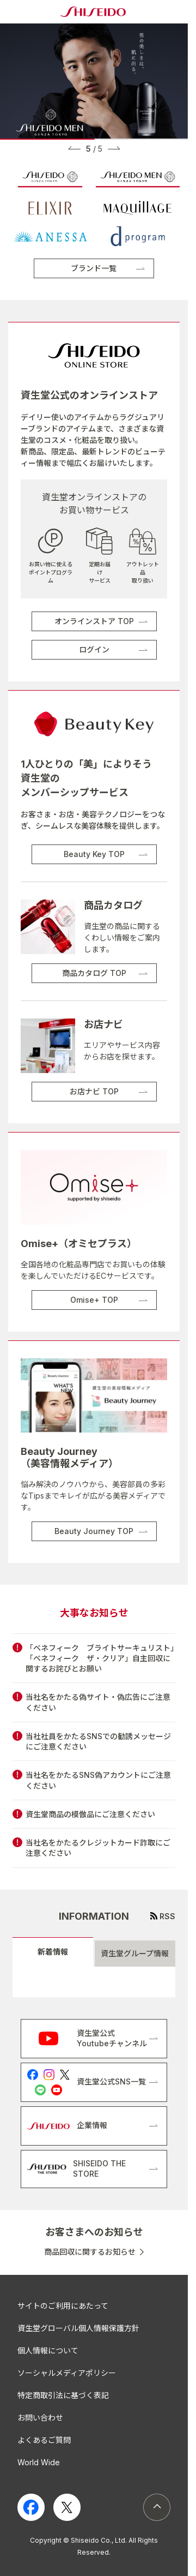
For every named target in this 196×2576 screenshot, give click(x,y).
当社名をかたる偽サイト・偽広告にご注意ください (98, 1702)
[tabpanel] (94, 1982)
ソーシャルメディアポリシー (66, 2372)
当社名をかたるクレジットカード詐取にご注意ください (98, 1848)
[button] (74, 147)
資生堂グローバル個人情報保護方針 (78, 2328)
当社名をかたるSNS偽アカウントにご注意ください (98, 1780)
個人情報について (47, 2350)
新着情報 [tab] (53, 1951)
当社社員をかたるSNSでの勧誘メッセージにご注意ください (98, 1741)
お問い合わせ (40, 2417)
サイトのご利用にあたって (62, 2305)
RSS (167, 1916)
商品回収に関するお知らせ (90, 2252)
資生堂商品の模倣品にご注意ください (90, 1814)
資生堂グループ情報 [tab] (135, 1953)
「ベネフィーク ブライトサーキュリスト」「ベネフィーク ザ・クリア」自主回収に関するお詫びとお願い (100, 1658)
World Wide (38, 2462)
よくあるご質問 (44, 2440)
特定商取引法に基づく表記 (63, 2395)
